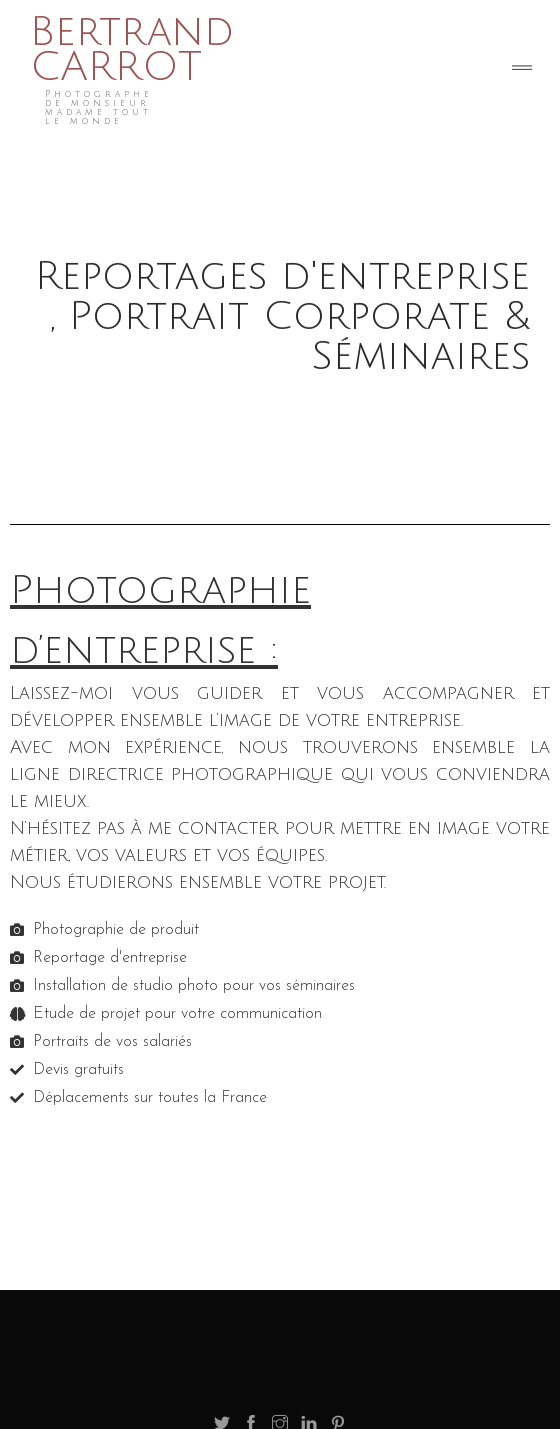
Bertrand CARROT (132, 50)
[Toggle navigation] (522, 70)
